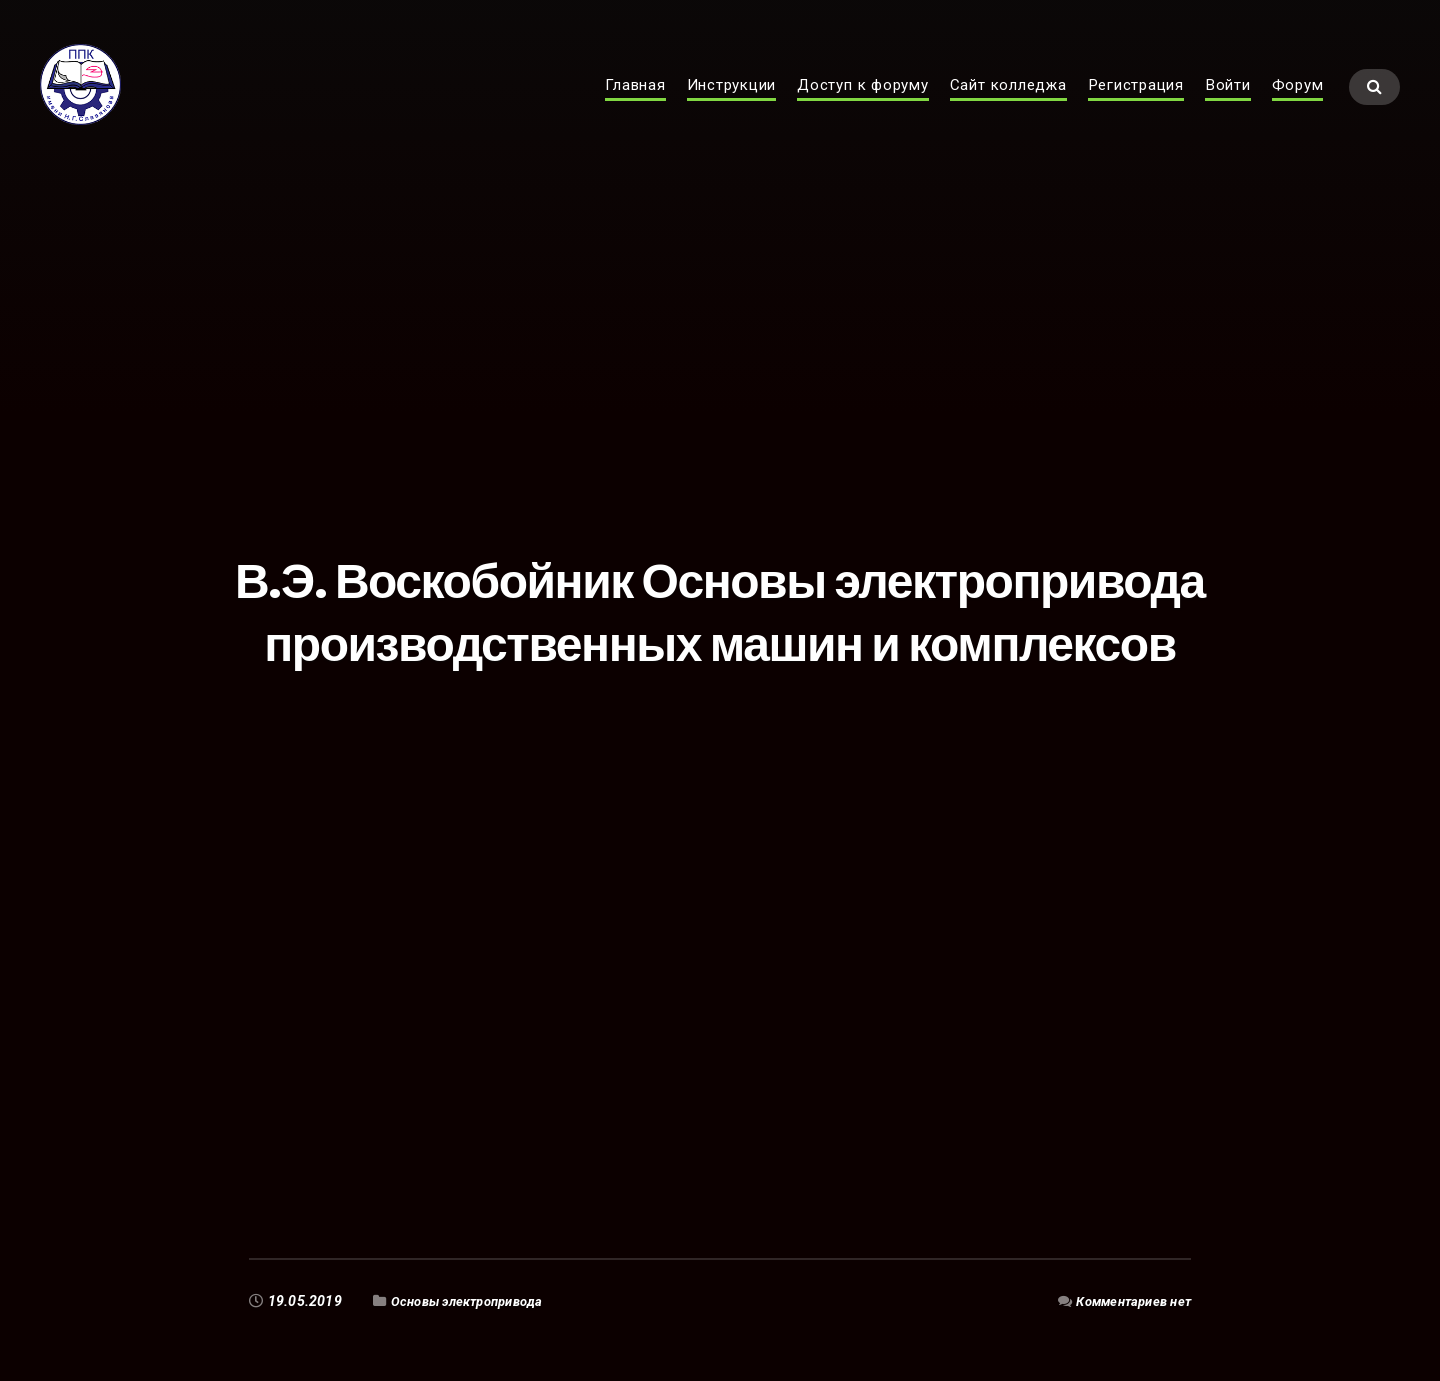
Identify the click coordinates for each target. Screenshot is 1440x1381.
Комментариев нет (1127, 1301)
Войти (1228, 106)
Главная (635, 106)
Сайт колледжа (1008, 106)
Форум (1298, 106)
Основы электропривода (476, 1301)
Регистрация (1136, 106)
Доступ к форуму (863, 106)
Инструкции (732, 106)
